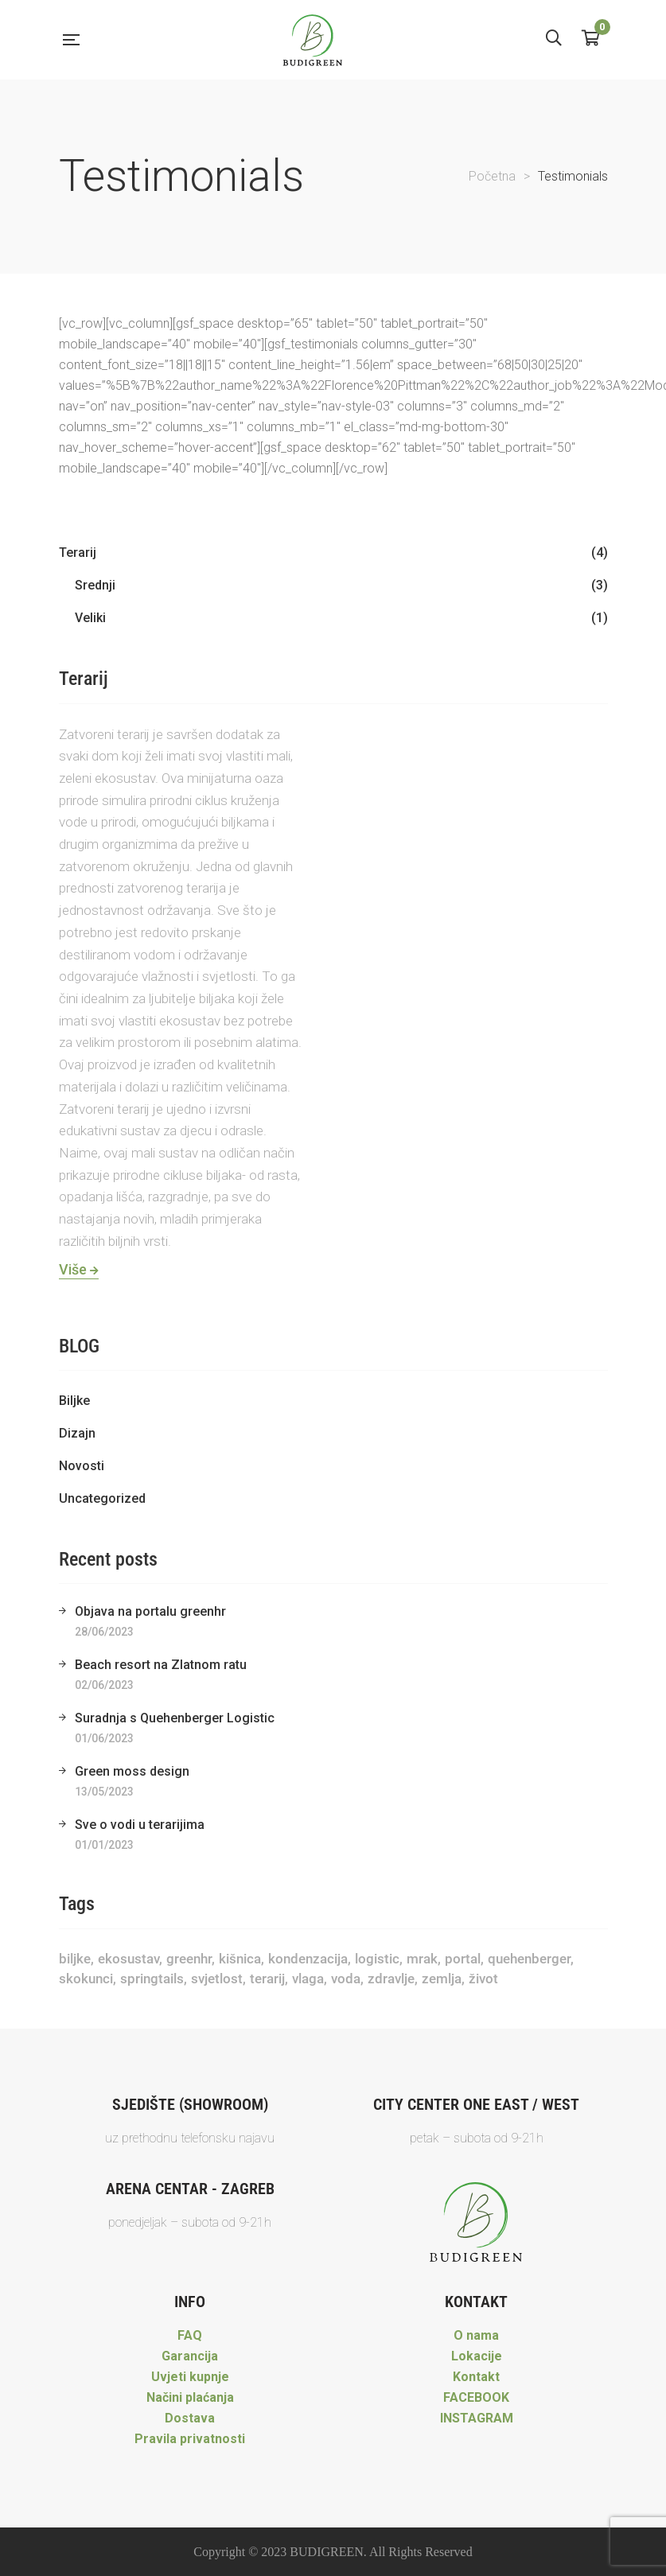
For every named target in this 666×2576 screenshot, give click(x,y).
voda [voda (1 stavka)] (345, 1978)
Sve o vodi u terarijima (139, 1824)
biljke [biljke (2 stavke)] (75, 1959)
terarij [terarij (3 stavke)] (267, 1978)
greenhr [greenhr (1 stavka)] (189, 1959)
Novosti (81, 1465)
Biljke (74, 1400)
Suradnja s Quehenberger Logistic (175, 1718)
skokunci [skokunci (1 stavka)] (86, 1978)
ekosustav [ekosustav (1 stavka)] (128, 1959)
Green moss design (132, 1771)
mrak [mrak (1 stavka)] (422, 1959)
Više (79, 1269)
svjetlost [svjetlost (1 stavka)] (217, 1978)
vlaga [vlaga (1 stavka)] (308, 1978)
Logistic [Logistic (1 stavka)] (377, 1959)
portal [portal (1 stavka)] (463, 1959)
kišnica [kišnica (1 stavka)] (240, 1959)
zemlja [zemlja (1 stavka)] (442, 1978)
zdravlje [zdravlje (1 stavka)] (391, 1978)
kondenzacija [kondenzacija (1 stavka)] (308, 1959)
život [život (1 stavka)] (483, 1978)
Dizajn (77, 1433)
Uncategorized (102, 1498)
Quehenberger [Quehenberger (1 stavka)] (529, 1959)
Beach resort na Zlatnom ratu (161, 1664)
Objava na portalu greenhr (150, 1611)
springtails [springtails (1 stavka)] (152, 1978)
